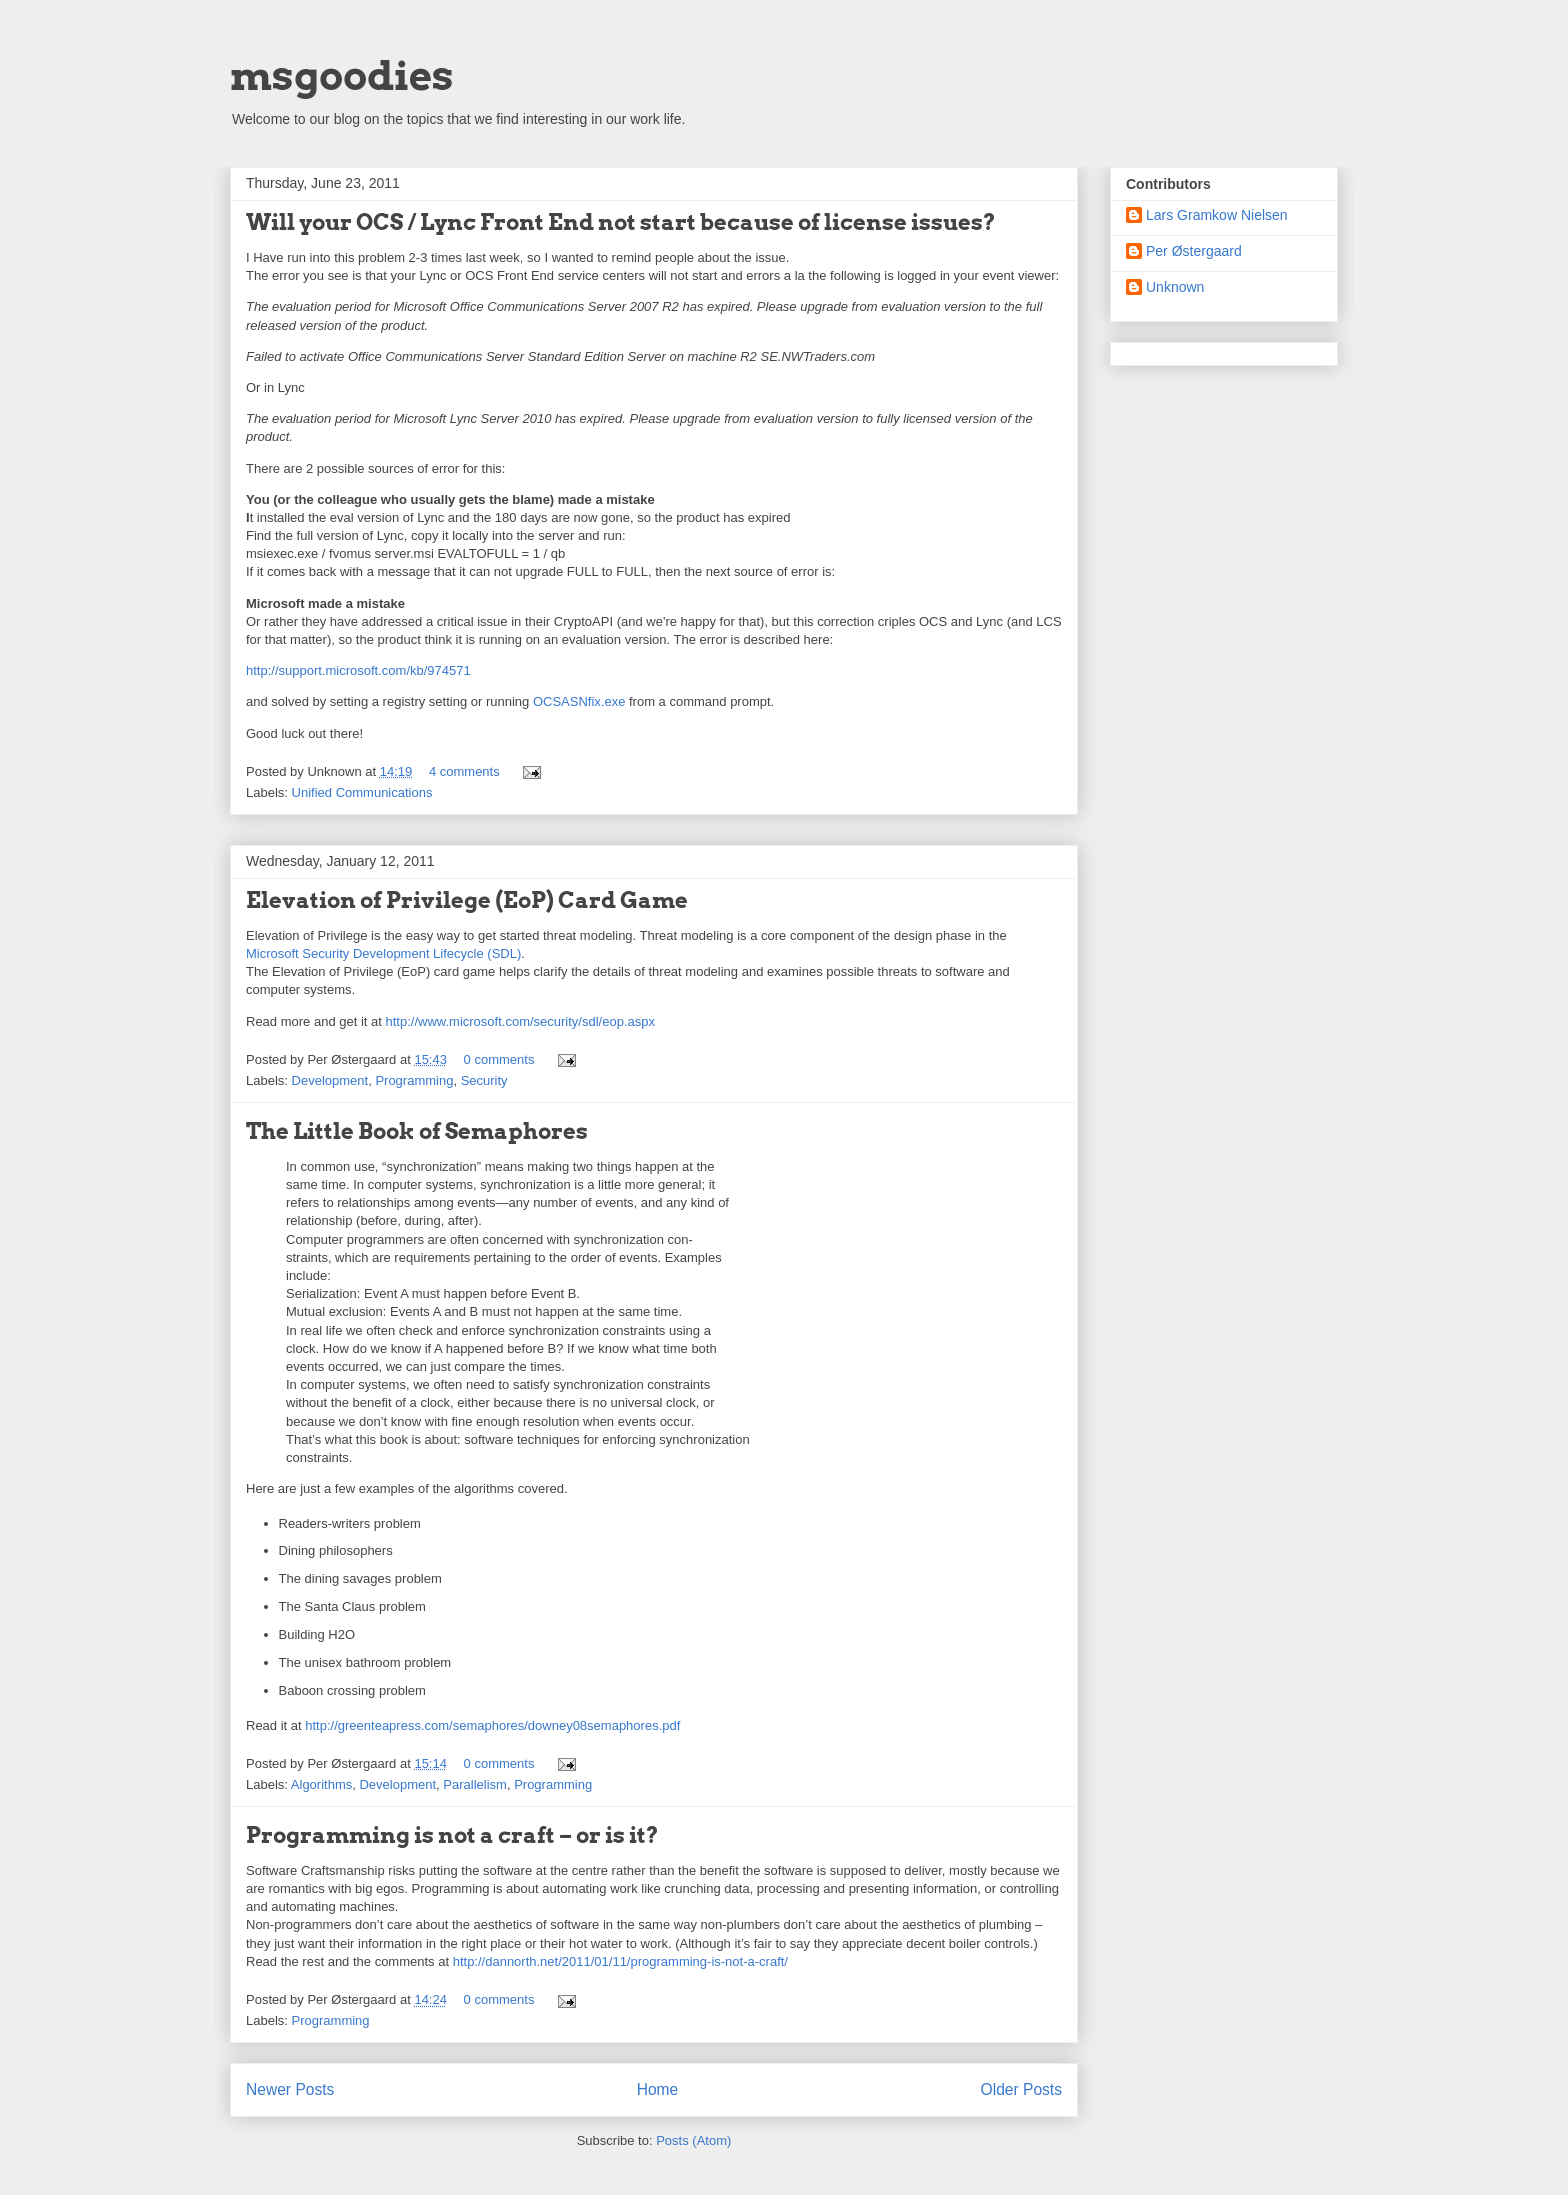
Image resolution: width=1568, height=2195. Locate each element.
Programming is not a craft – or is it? (452, 1835)
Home (658, 2089)
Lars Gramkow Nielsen (1217, 215)
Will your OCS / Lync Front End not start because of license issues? (621, 222)
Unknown (1175, 287)
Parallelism (475, 1784)
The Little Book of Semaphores (417, 1131)
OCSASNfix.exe (579, 701)
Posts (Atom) (693, 2140)
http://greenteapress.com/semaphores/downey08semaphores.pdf (492, 1725)
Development (330, 1080)
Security (484, 1080)
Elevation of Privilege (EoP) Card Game (467, 900)
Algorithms (321, 1784)
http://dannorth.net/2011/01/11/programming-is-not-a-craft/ (620, 1961)
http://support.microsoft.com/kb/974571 (358, 670)
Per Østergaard (1194, 251)
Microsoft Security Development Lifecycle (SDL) (383, 953)
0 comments (499, 1059)
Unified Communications (362, 792)
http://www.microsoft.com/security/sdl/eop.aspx (519, 1021)
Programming (414, 1080)
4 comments (464, 771)
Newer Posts (290, 2089)
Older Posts (1021, 2089)
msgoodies (342, 76)
